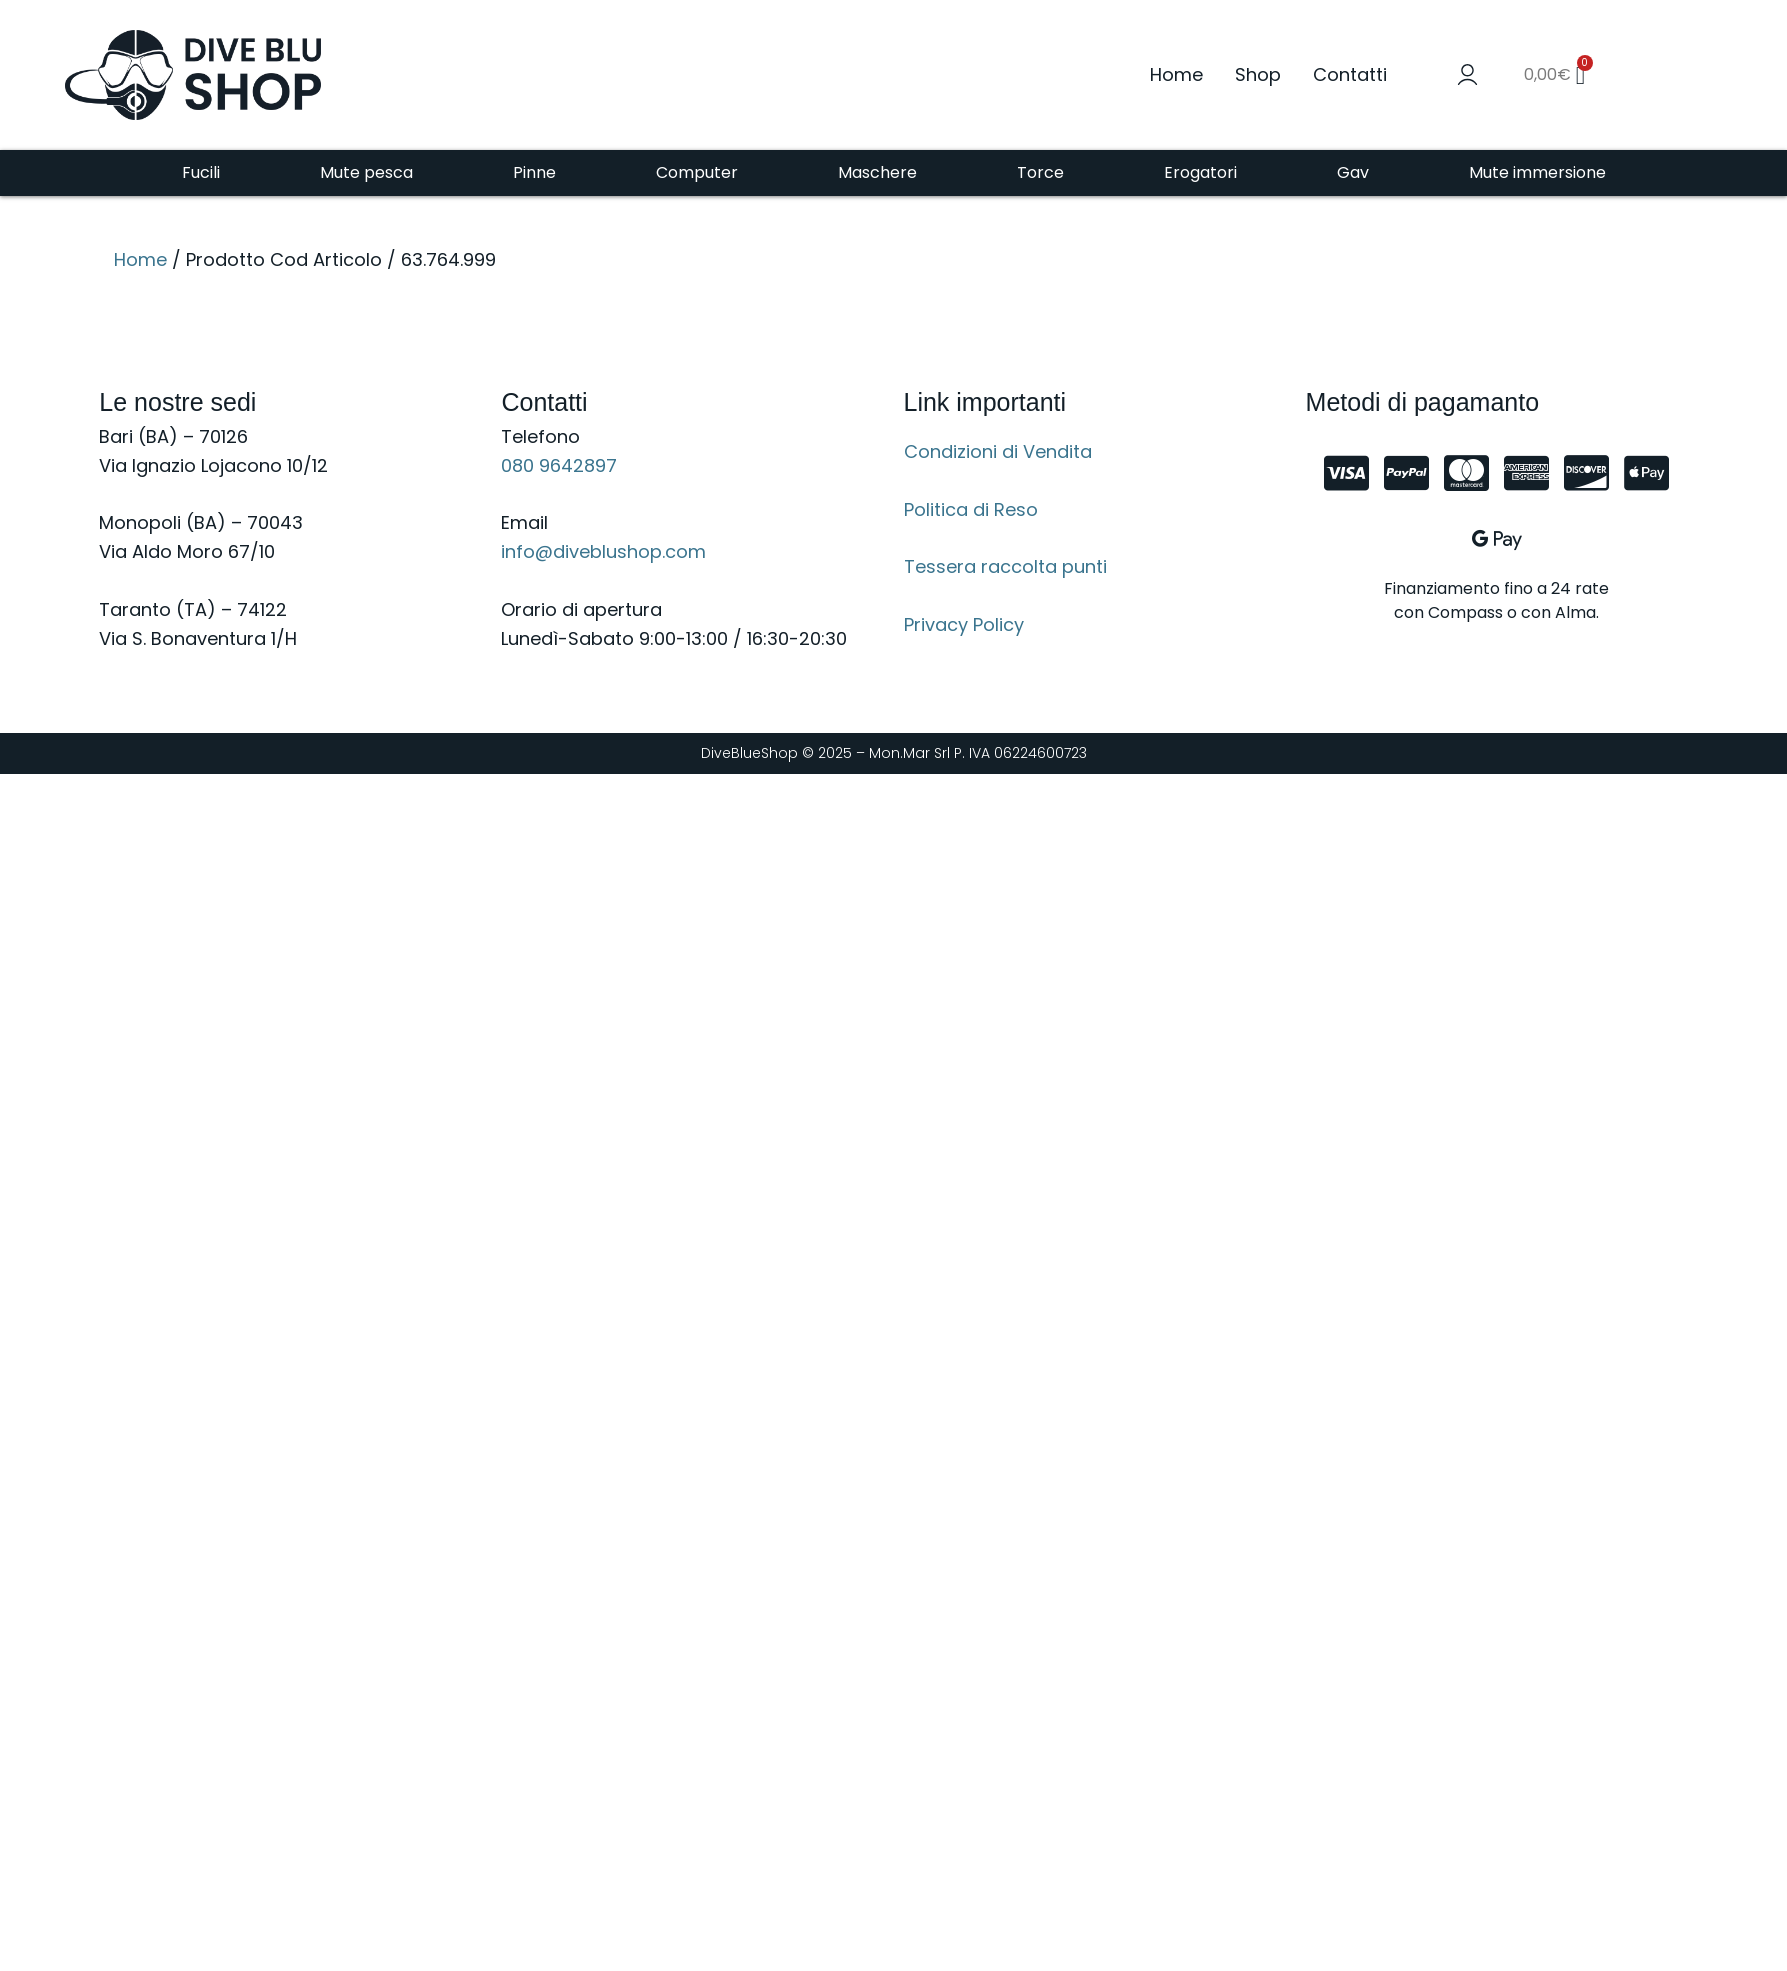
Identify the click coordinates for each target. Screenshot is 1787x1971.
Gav (1353, 172)
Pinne (534, 172)
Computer (697, 172)
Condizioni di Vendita (998, 451)
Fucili (201, 172)
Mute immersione (1537, 172)
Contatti (1350, 74)
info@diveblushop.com (603, 551)
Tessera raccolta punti (1005, 566)
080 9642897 (559, 465)
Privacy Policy (964, 624)
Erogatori (1200, 172)
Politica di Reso (971, 509)
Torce (1040, 172)
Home (1176, 74)
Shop (1258, 74)
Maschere (877, 172)
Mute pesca (366, 172)
